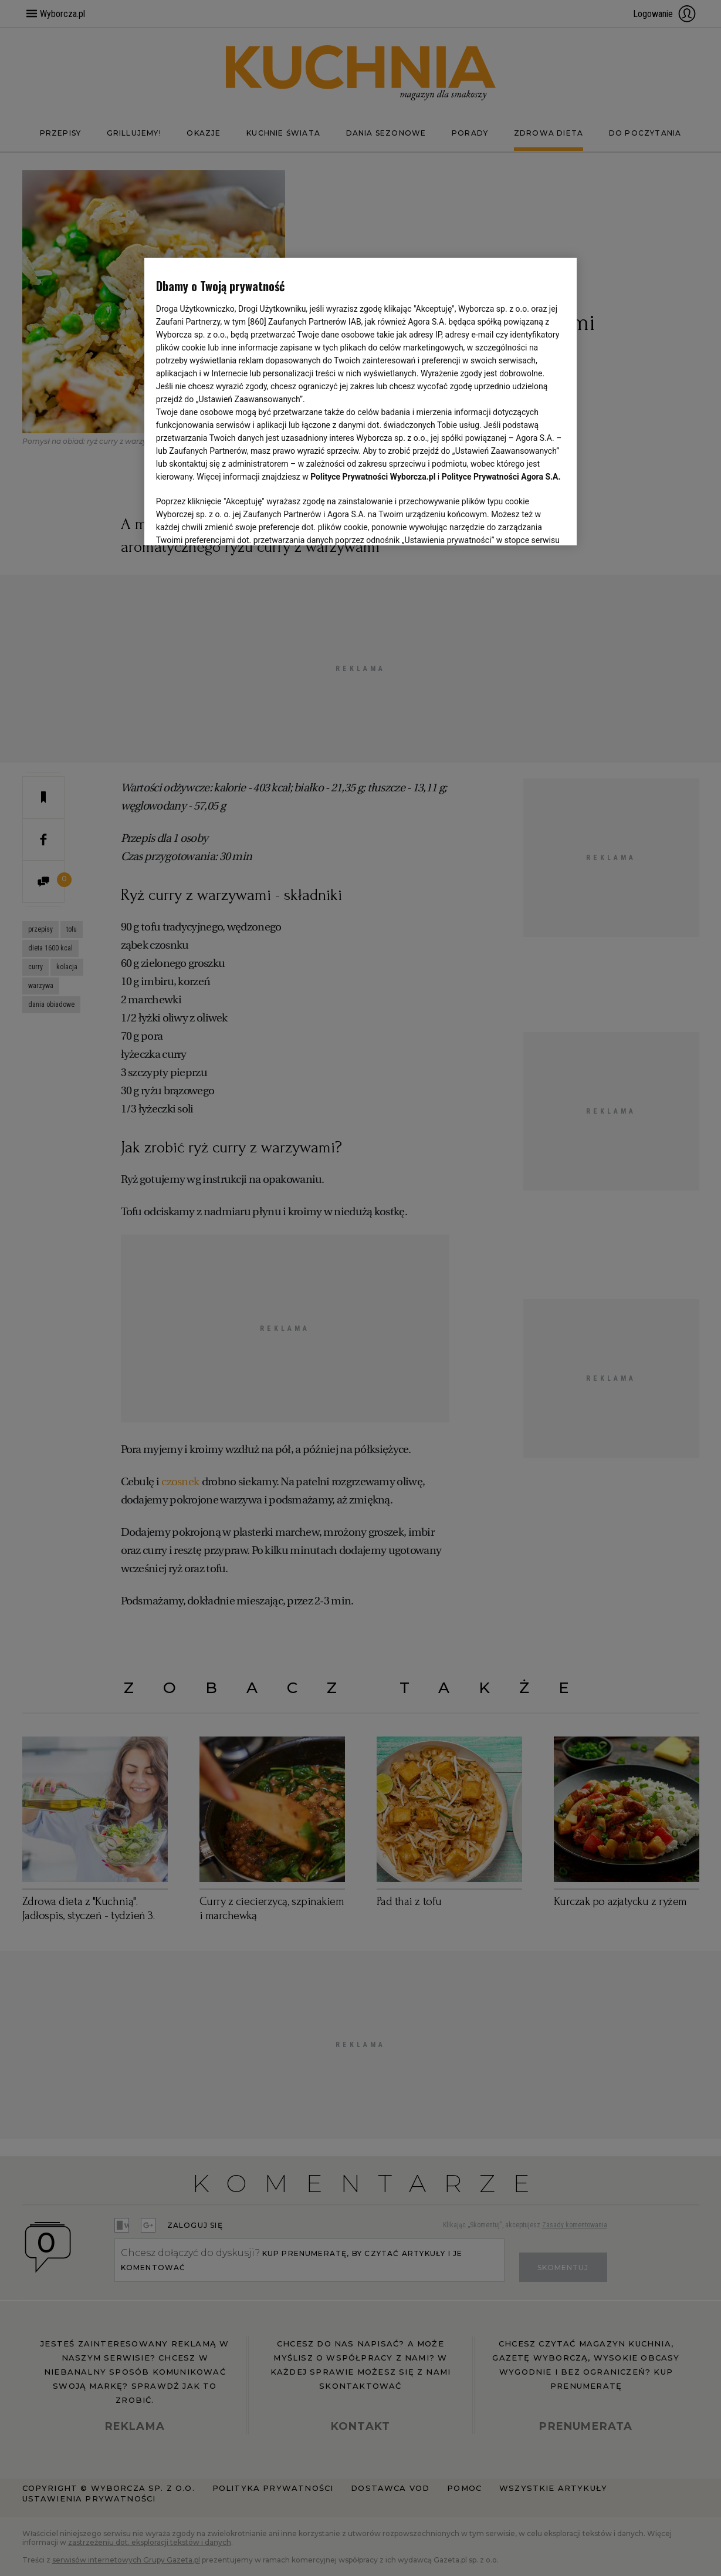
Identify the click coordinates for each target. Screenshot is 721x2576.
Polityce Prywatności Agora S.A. (501, 476)
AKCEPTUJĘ (525, 522)
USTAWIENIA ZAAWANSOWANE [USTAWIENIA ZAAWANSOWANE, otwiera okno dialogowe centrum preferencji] (232, 522)
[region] (360, 400)
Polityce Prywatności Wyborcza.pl (372, 476)
